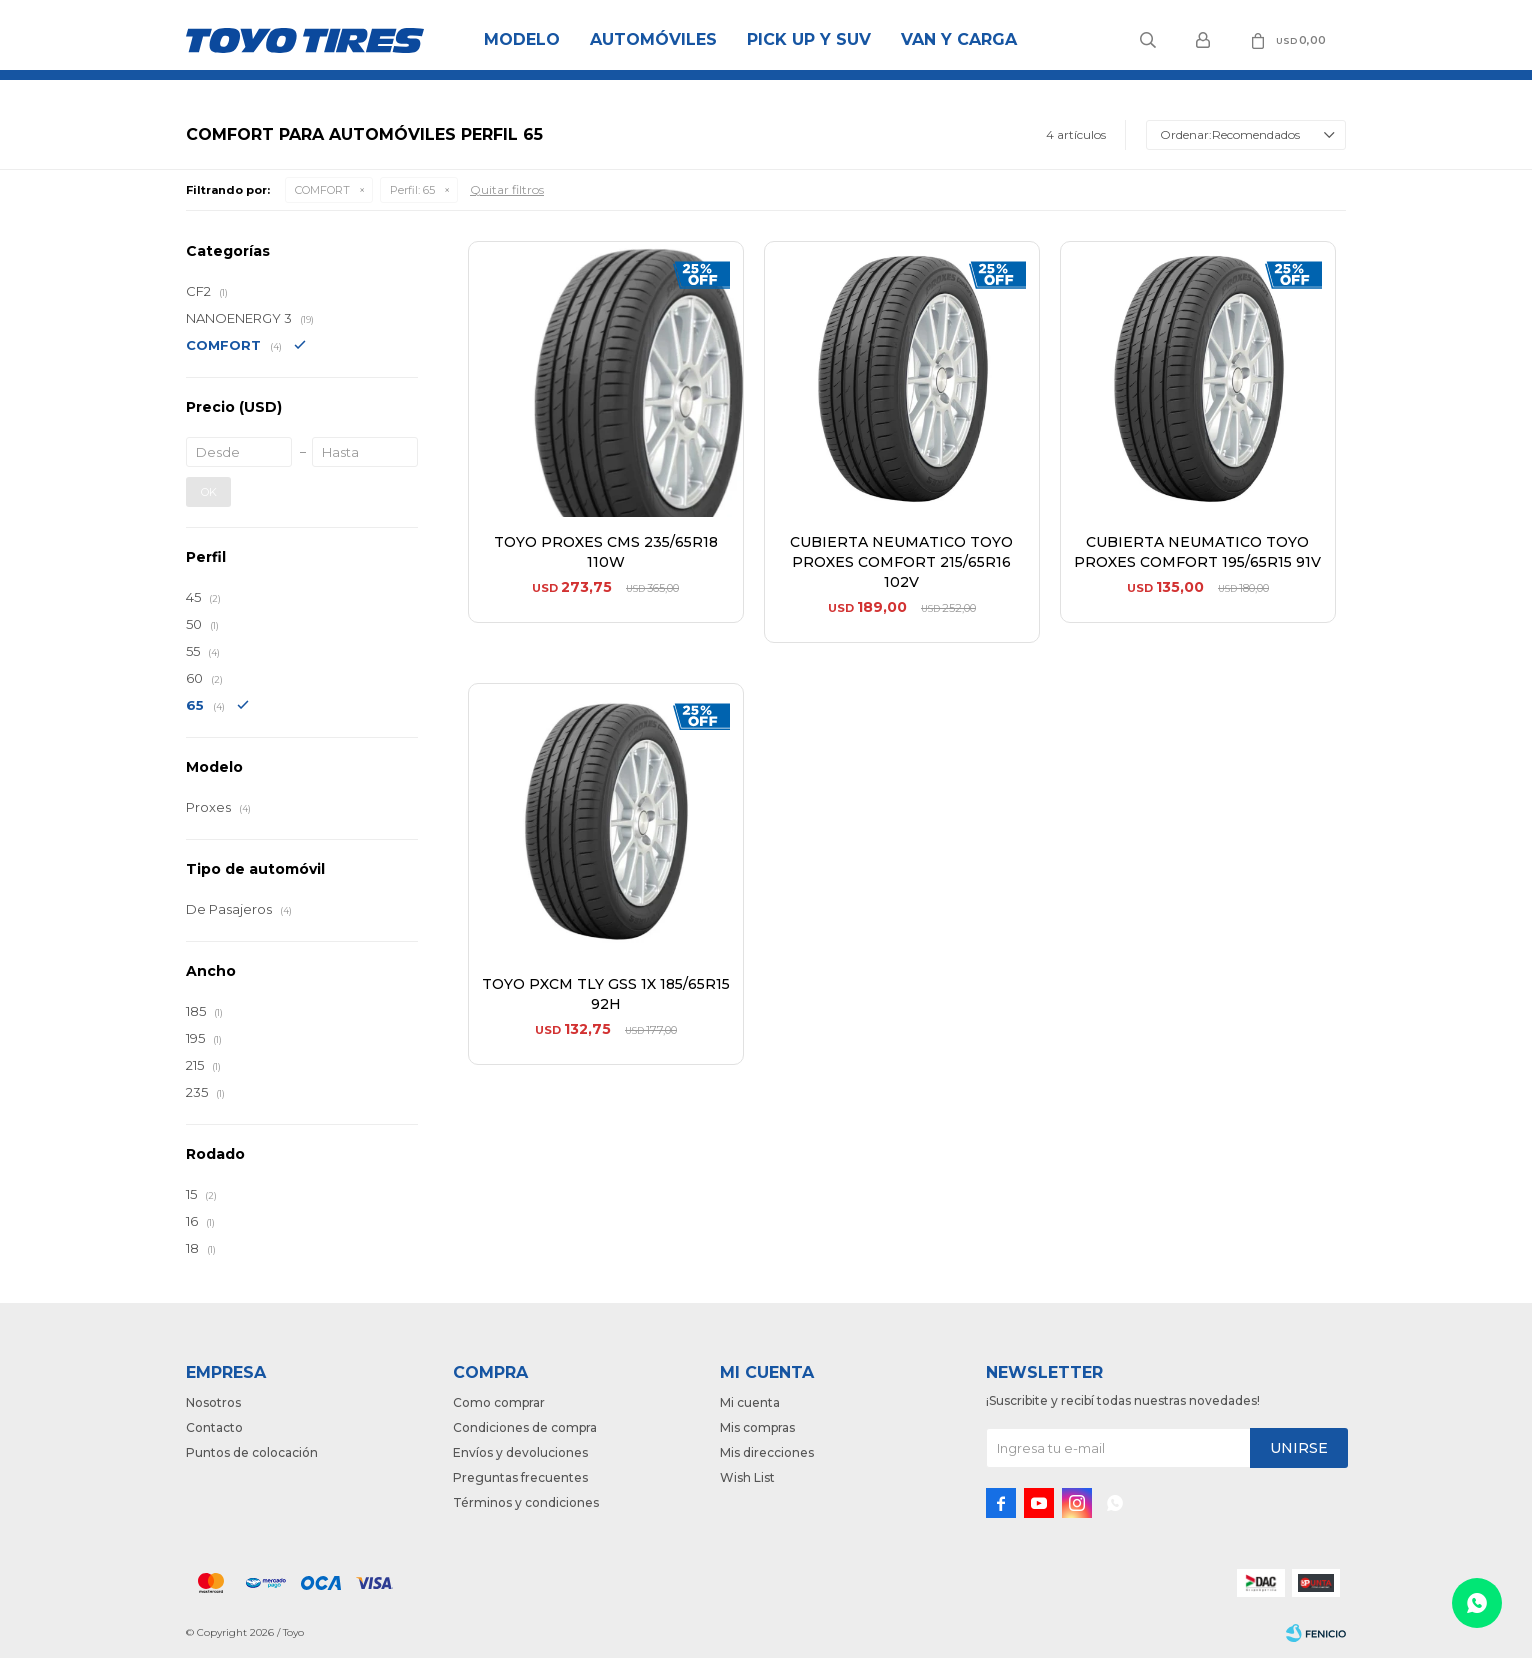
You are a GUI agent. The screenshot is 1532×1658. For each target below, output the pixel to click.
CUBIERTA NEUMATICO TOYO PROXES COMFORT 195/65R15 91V (1197, 552)
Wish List (747, 1477)
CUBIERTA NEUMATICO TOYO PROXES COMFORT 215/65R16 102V (901, 562)
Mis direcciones (767, 1452)
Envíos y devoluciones (520, 1452)
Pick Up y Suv (809, 39)
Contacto (214, 1427)
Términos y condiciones (526, 1502)
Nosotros (213, 1402)
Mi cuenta (750, 1402)
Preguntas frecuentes (520, 1477)
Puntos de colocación (252, 1452)
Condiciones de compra (525, 1427)
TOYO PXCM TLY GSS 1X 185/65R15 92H (606, 994)
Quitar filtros (507, 189)
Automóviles (653, 39)
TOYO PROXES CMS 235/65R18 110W (606, 552)
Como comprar (499, 1402)
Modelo (522, 39)
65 (412, 190)
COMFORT (322, 190)
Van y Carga (959, 39)
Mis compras (757, 1427)
